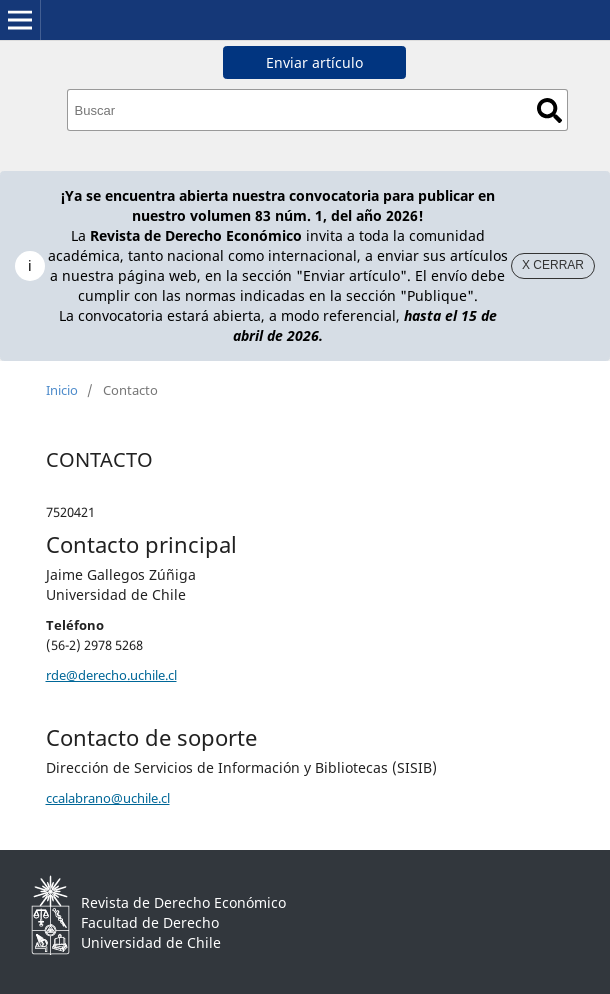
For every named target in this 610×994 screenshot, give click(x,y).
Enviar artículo (314, 62)
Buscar (549, 110)
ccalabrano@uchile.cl (108, 798)
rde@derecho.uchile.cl (111, 675)
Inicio (62, 390)
